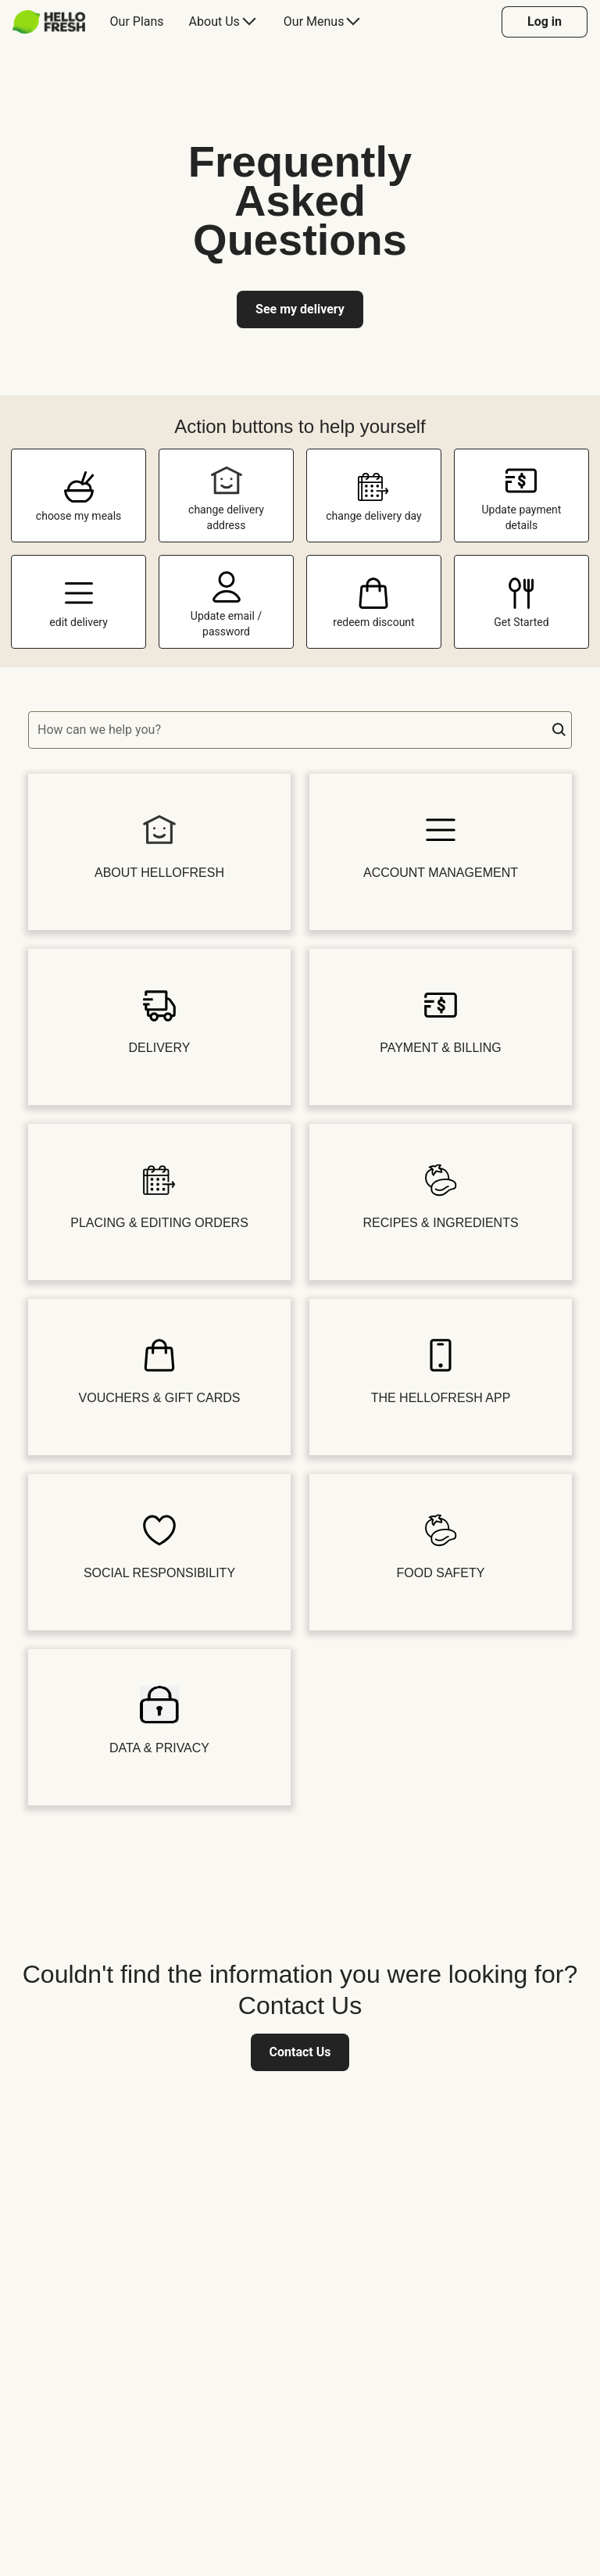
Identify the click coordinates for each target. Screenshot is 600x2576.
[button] (559, 730)
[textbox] (300, 730)
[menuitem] (55, 22)
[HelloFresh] (48, 22)
